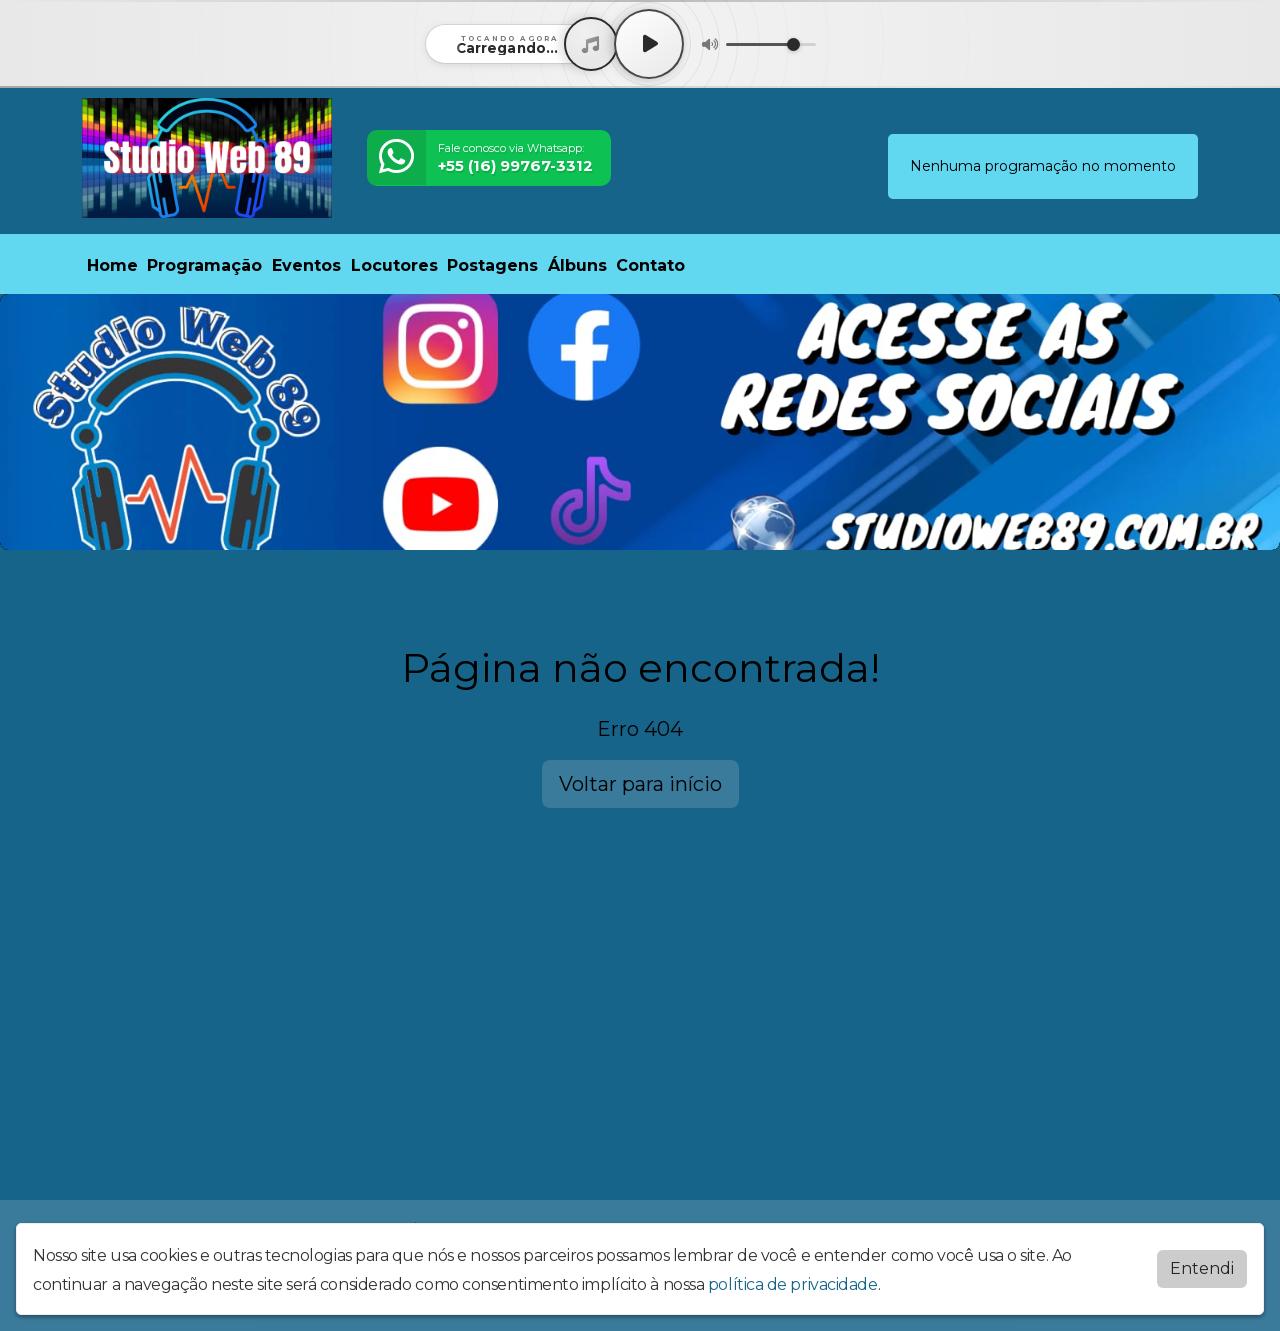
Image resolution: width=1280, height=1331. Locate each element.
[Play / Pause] (649, 44)
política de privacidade (793, 1284)
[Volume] (771, 44)
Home (112, 265)
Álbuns (577, 265)
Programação (204, 265)
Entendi (1202, 1268)
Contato (650, 265)
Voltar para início (640, 784)
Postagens (492, 265)
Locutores (394, 265)
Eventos (306, 265)
